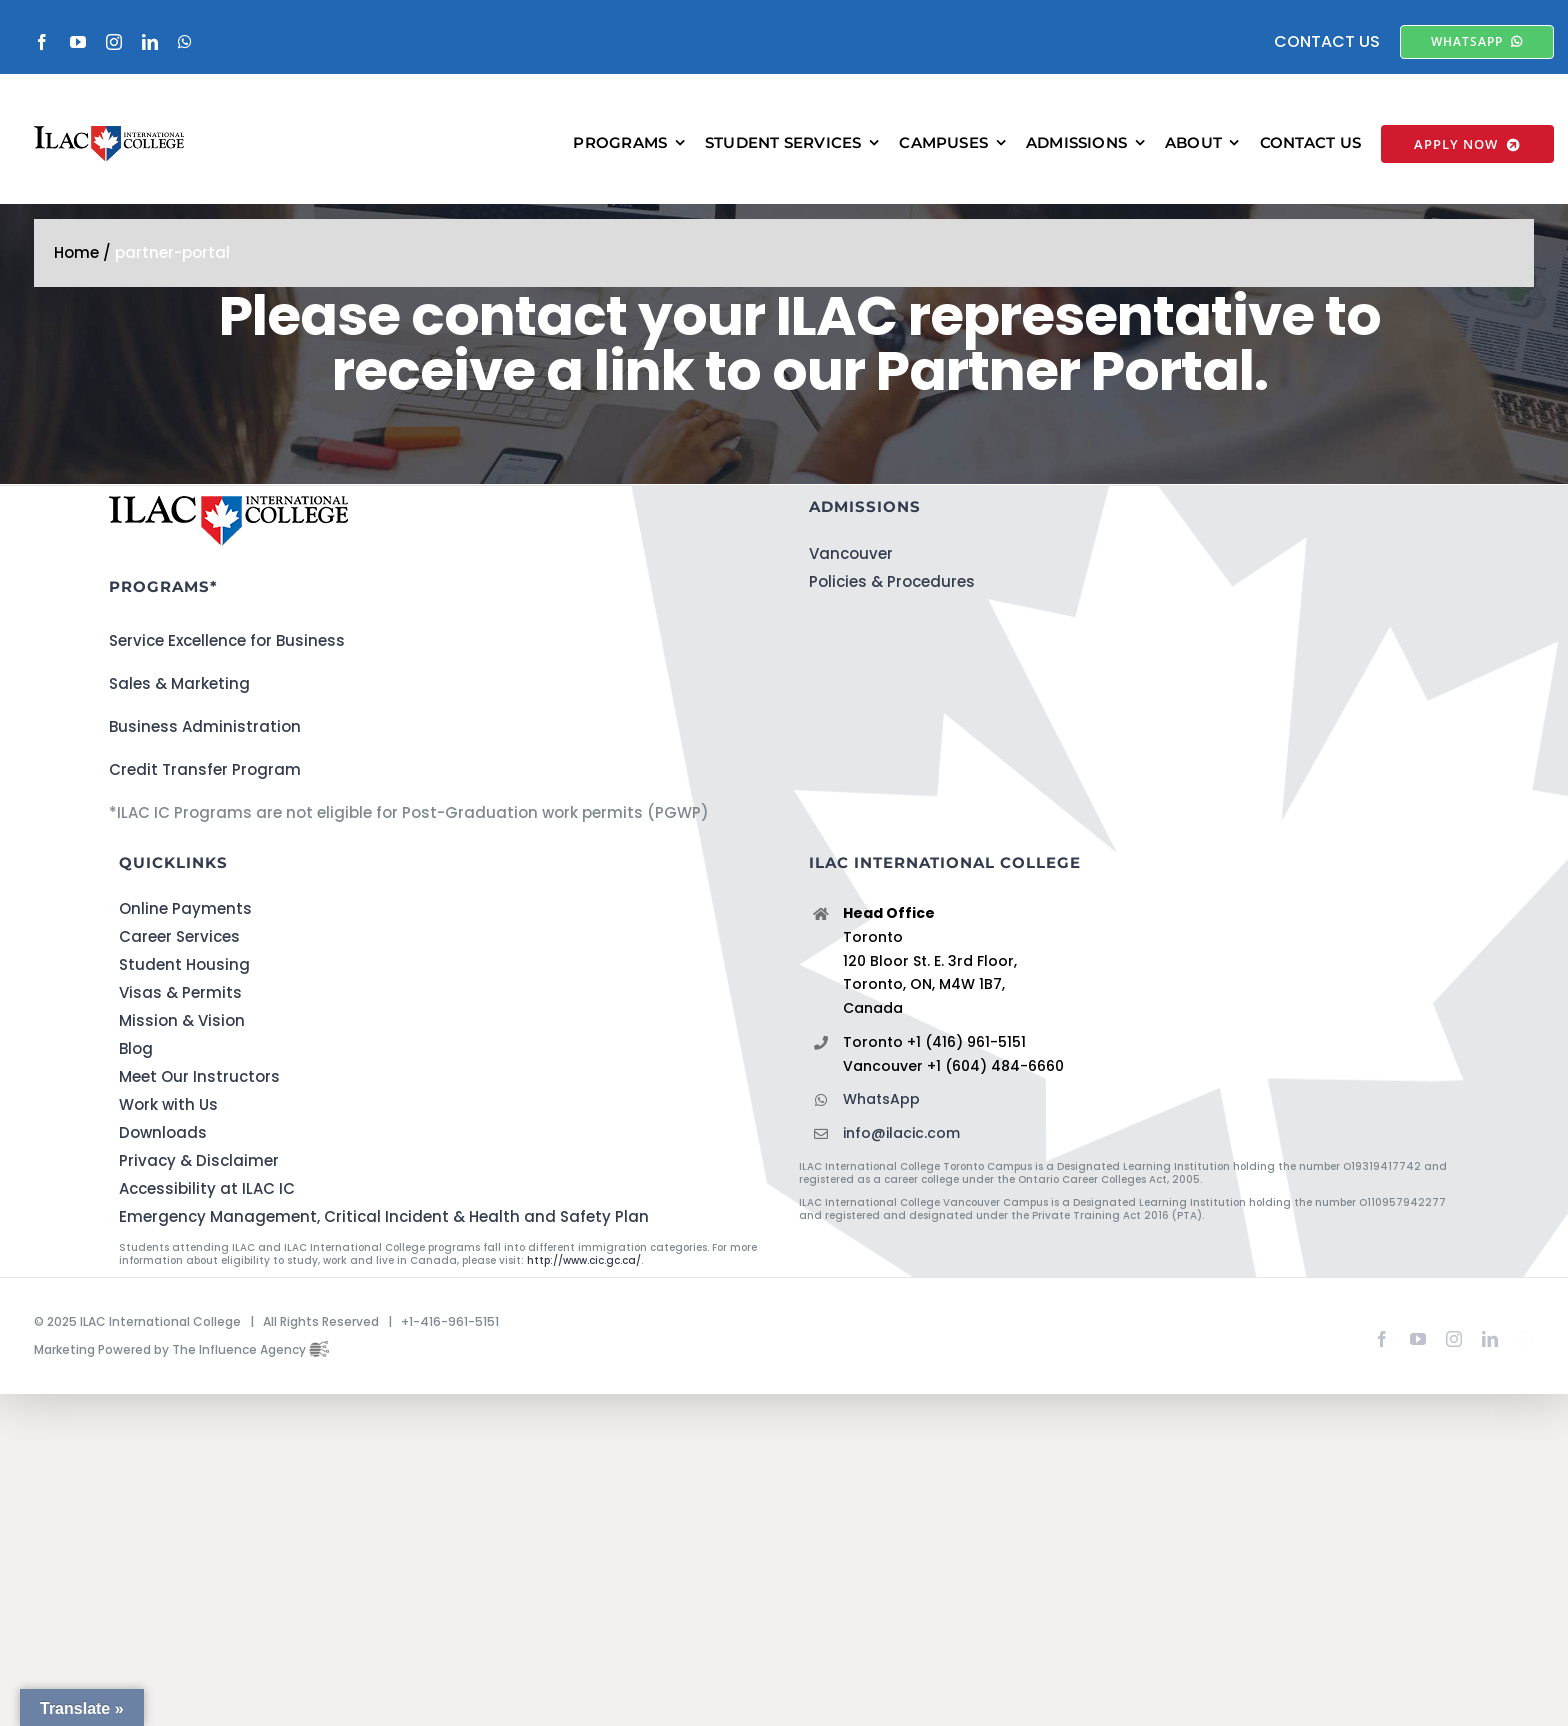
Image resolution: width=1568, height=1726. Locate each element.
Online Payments (185, 908)
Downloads (163, 1132)
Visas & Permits (180, 992)
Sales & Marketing (179, 683)
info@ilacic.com (901, 1133)
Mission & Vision (182, 1020)
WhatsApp (881, 1099)
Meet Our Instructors (199, 1076)
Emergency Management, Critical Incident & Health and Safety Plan (384, 1216)
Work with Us (168, 1104)
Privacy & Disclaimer (199, 1160)
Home (76, 252)
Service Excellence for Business (227, 640)
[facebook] (42, 42)
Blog (136, 1048)
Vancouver (851, 553)
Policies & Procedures (892, 581)
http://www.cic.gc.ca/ (584, 1260)
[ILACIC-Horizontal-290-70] (109, 133)
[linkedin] (150, 42)
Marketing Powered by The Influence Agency (181, 1349)
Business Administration (205, 726)
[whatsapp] (185, 42)
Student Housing (184, 964)
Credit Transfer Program (205, 769)
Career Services (179, 936)
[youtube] (78, 42)
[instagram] (114, 42)
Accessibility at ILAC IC (207, 1188)
